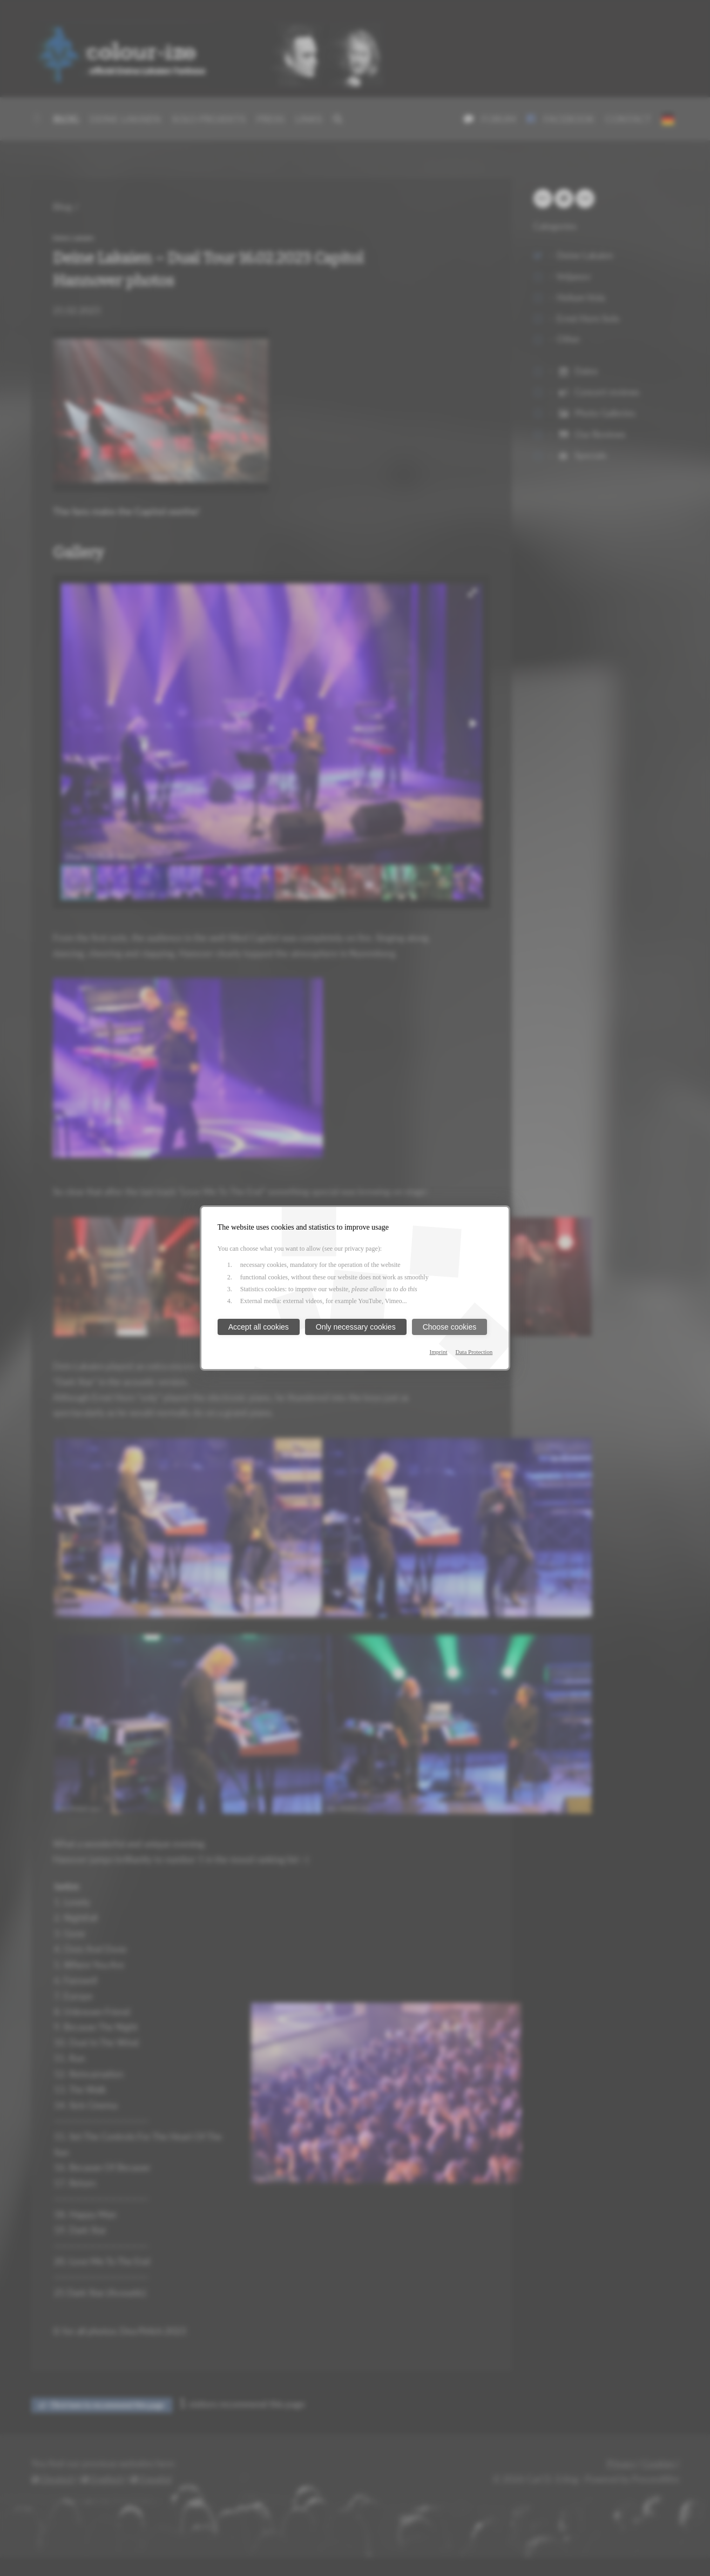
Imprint (439, 1352)
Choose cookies (450, 1327)
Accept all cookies (258, 1327)
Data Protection (474, 1352)
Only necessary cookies (356, 1327)
